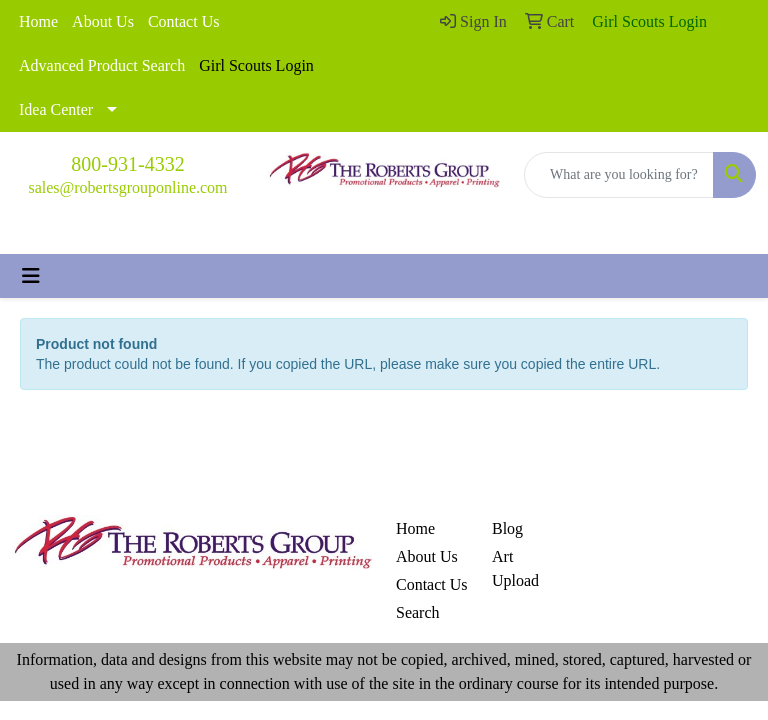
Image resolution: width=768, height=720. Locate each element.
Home (38, 21)
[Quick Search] (619, 175)
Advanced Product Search (102, 65)
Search (418, 612)
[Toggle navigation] (31, 276)
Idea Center (56, 109)
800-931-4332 (127, 164)
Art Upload (515, 568)
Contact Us (184, 21)
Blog (507, 528)
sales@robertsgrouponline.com (127, 187)
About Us (103, 21)
